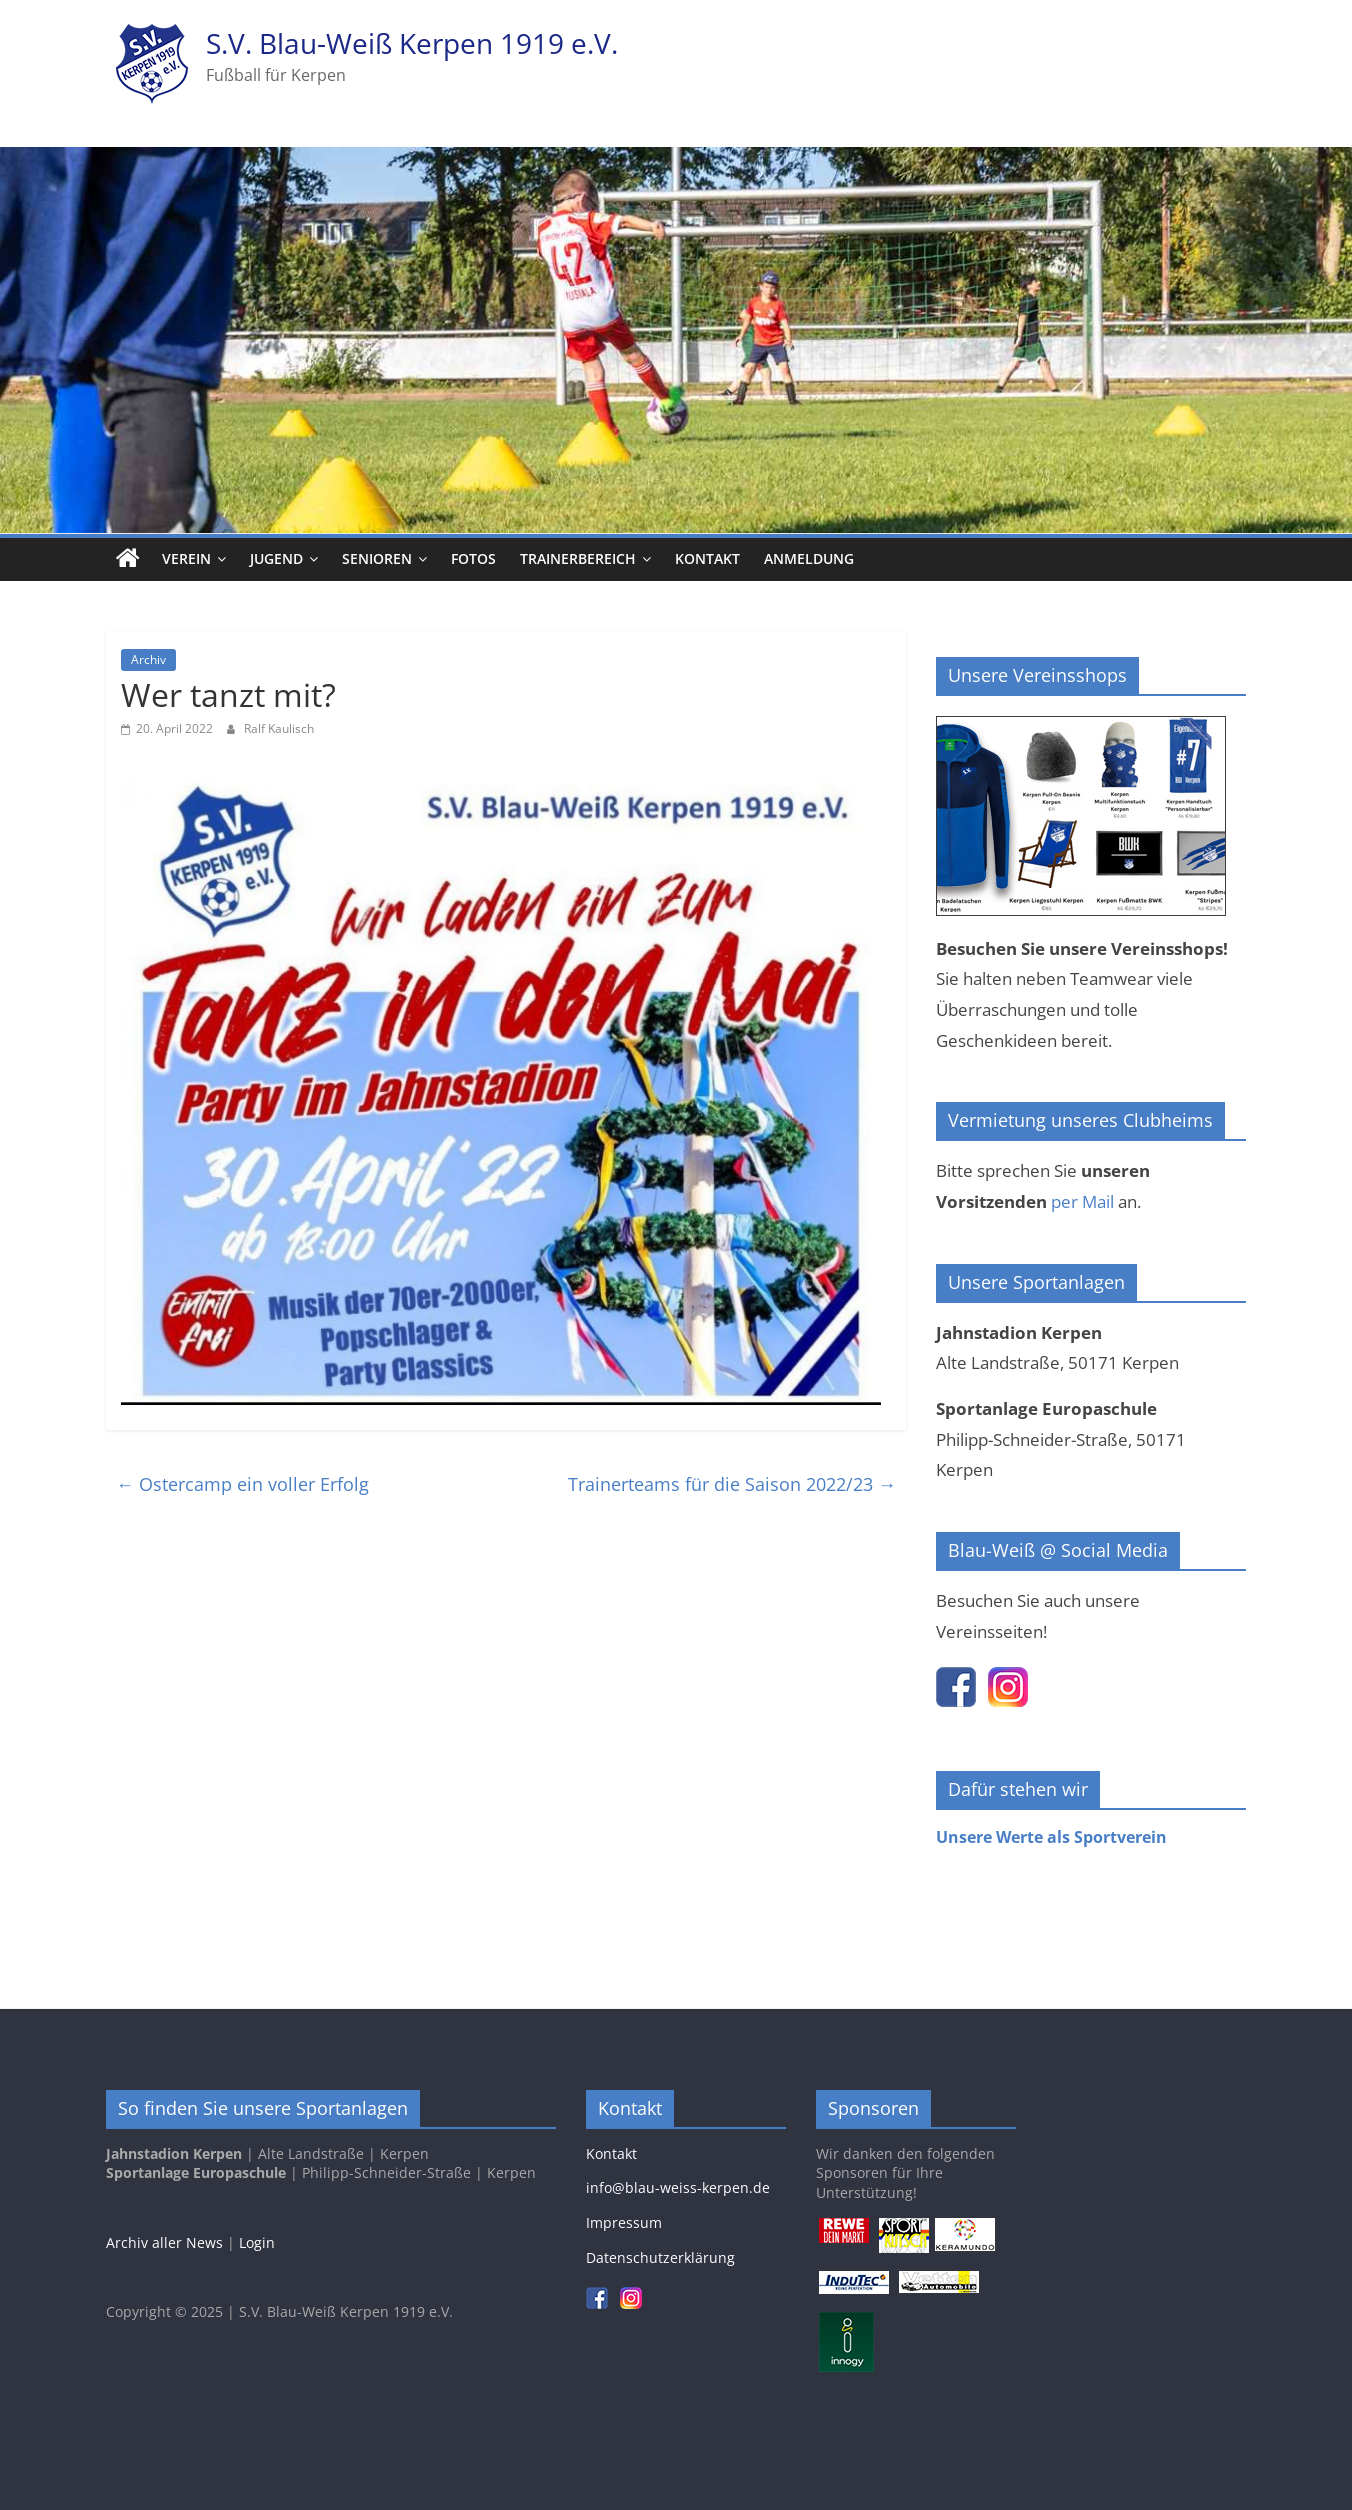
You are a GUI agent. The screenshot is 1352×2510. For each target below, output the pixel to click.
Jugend (276, 558)
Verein (186, 558)
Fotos (473, 558)
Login (257, 2242)
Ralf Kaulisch (279, 728)
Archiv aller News (164, 2242)
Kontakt (707, 558)
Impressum (624, 2222)
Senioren (377, 558)
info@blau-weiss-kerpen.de (678, 2187)
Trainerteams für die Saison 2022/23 (732, 1484)
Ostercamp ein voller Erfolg (242, 1484)
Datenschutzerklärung (660, 2257)
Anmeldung (809, 558)
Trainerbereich (578, 558)
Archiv (148, 659)
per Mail (1082, 1201)
